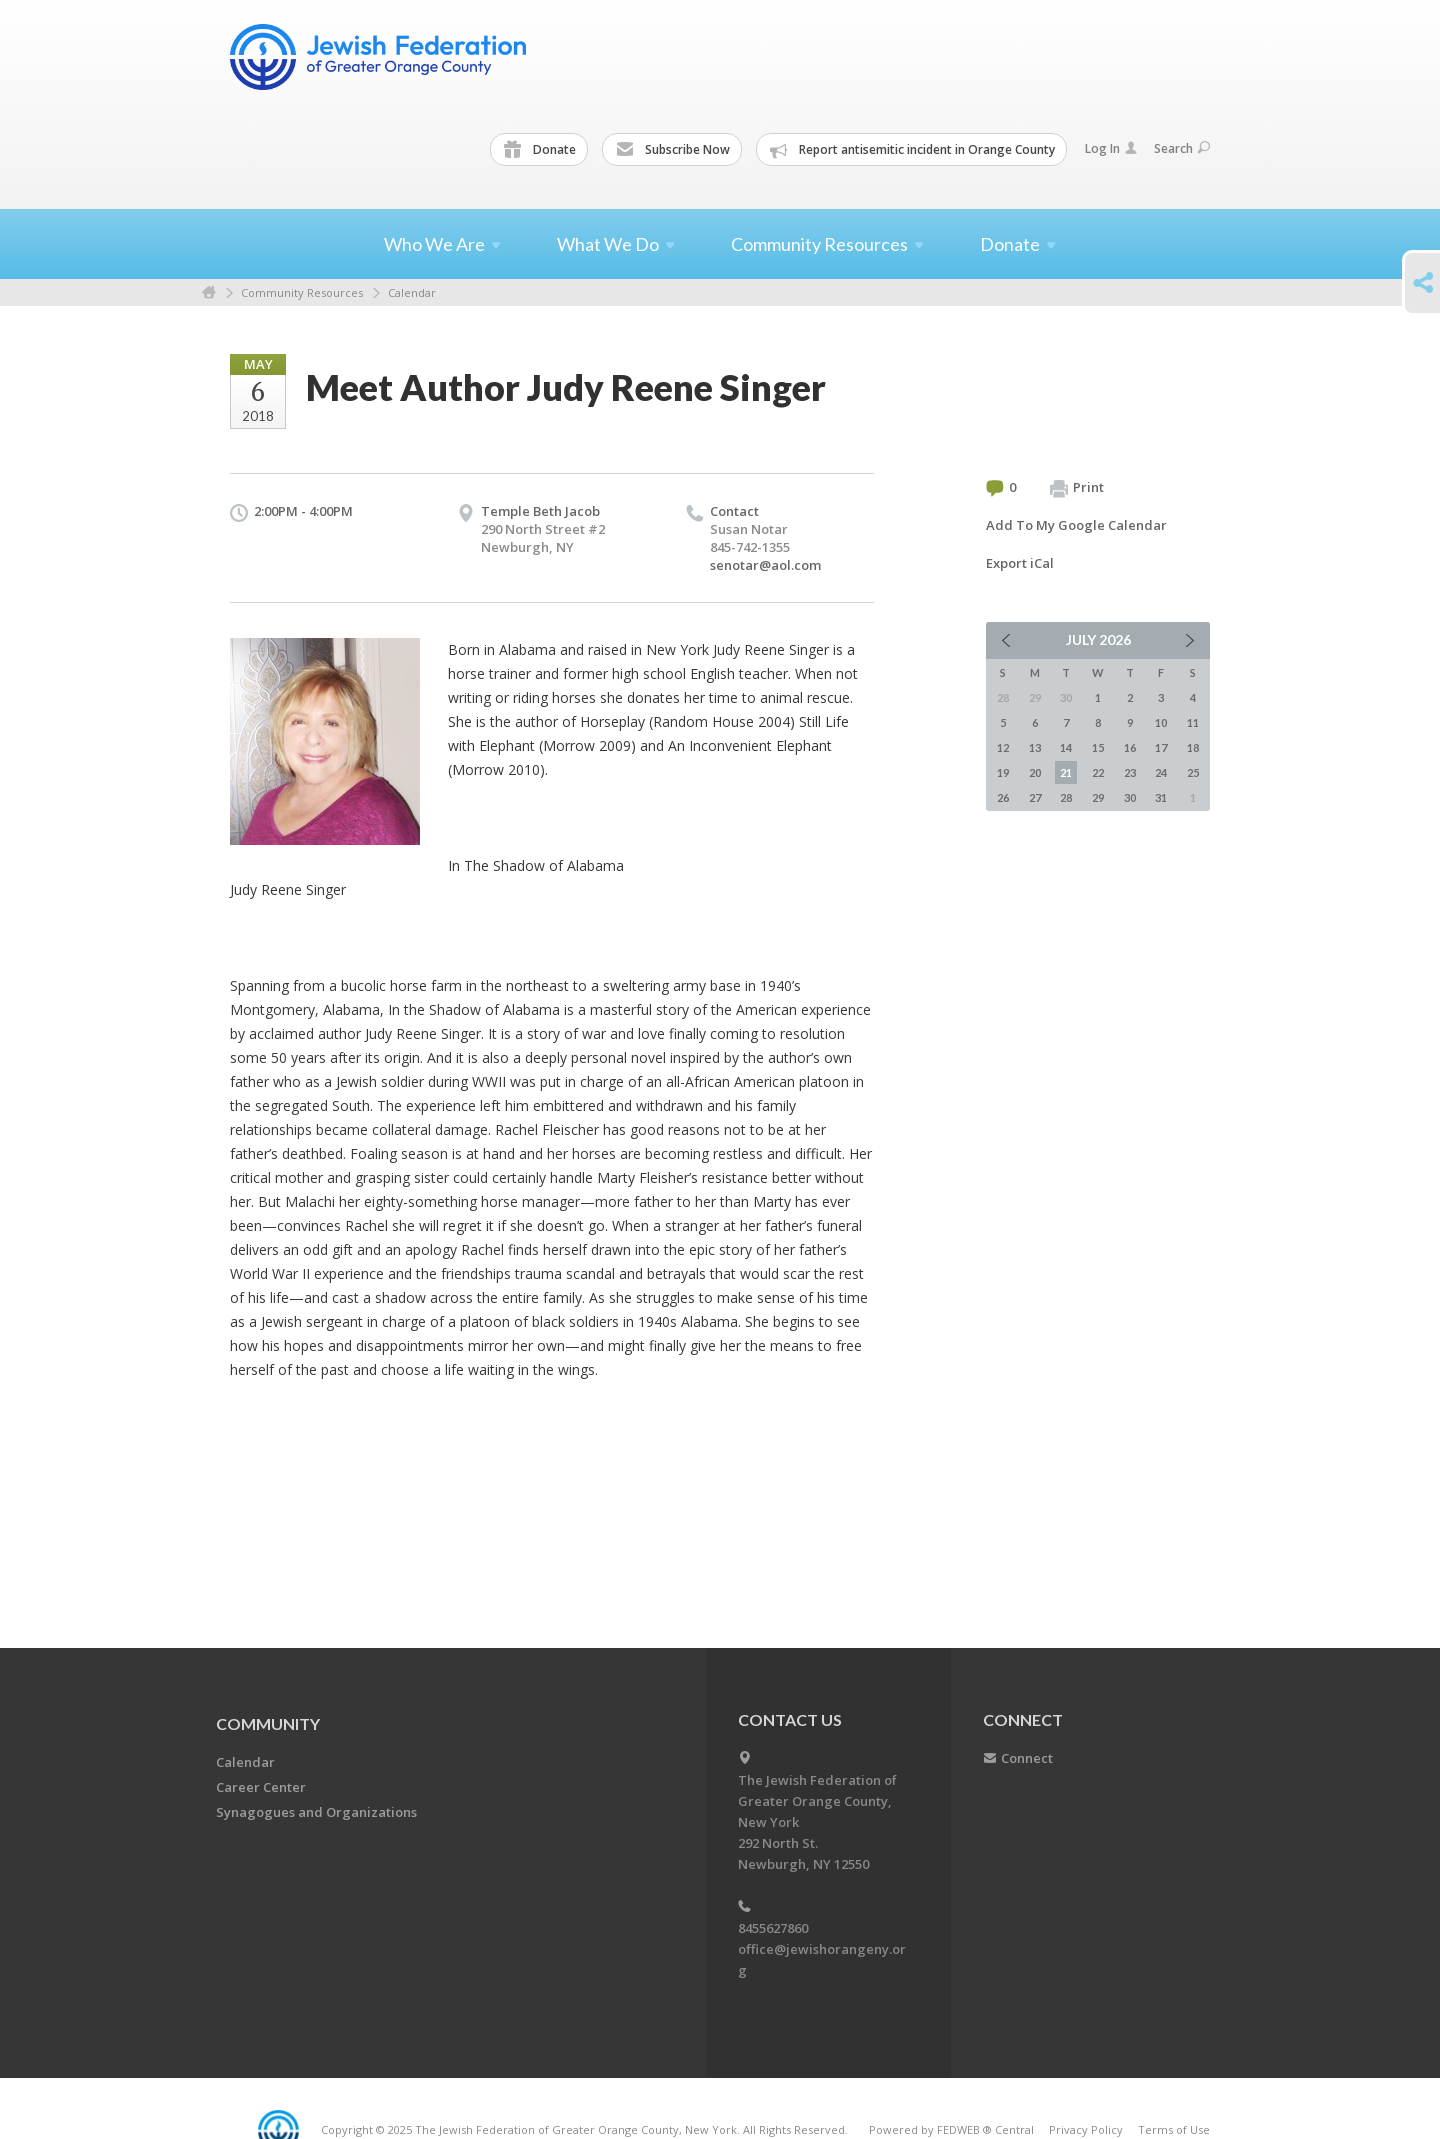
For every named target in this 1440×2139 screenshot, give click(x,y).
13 (1035, 747)
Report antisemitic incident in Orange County (912, 150)
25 (1193, 772)
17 (1161, 747)
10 (1161, 722)
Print (1077, 488)
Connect (1027, 1758)
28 (1066, 797)
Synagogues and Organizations (316, 1812)
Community (268, 1723)
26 (1003, 797)
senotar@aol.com (765, 565)
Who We (442, 244)
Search (1182, 148)
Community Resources (302, 292)
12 (1003, 747)
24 (1161, 772)
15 (1098, 747)
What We (616, 244)
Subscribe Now (673, 150)
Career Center (261, 1787)
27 (1035, 797)
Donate (540, 150)
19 (1003, 772)
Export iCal (1020, 563)
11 (1193, 722)
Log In (1111, 148)
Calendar (412, 292)
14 (1066, 747)
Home (209, 292)
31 (1161, 797)
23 (1130, 772)
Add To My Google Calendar (1076, 525)
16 (1130, 747)
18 (1193, 747)
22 (1098, 772)
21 (1066, 772)
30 (1130, 797)
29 (1098, 797)
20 (1035, 772)
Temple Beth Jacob (540, 511)
